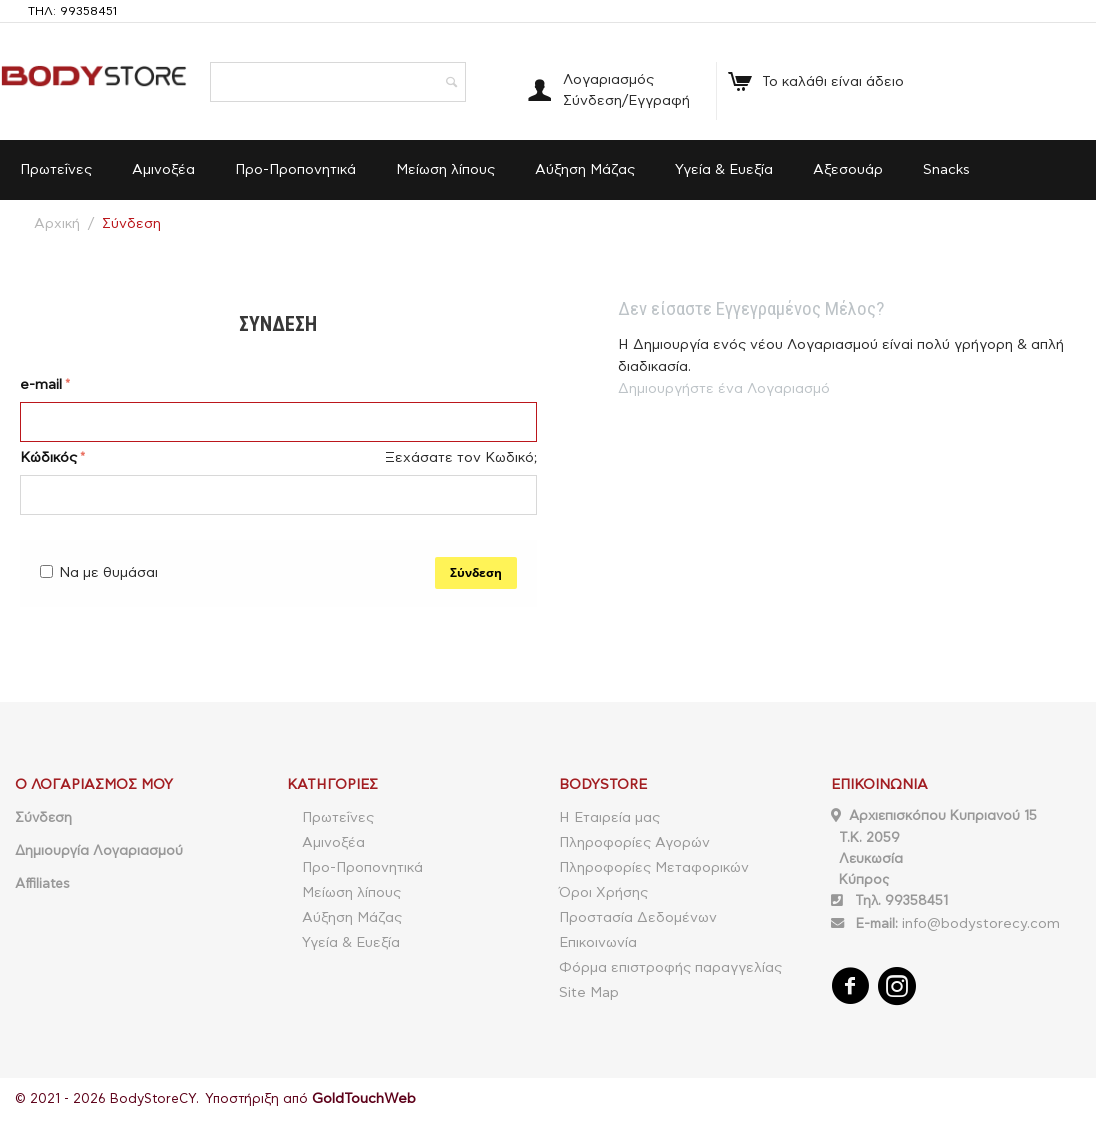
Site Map (589, 993)
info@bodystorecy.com (981, 924)
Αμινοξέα (163, 170)
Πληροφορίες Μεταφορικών (654, 868)
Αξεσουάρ (848, 170)
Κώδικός (48, 458)
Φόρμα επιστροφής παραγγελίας (670, 968)
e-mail (41, 385)
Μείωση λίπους (445, 170)
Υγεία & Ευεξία (724, 170)
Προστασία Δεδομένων (638, 918)
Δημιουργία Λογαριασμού (99, 851)
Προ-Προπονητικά (295, 170)
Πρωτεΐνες (56, 170)
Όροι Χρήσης (603, 893)
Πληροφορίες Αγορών (634, 843)
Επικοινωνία (598, 943)
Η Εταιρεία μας (609, 818)
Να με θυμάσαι (99, 573)
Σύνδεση (476, 572)
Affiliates (42, 884)
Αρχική (57, 224)
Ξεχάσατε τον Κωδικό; (461, 458)
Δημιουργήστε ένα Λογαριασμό (724, 389)
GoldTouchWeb (364, 1099)
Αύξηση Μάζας (585, 170)
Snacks (946, 170)
